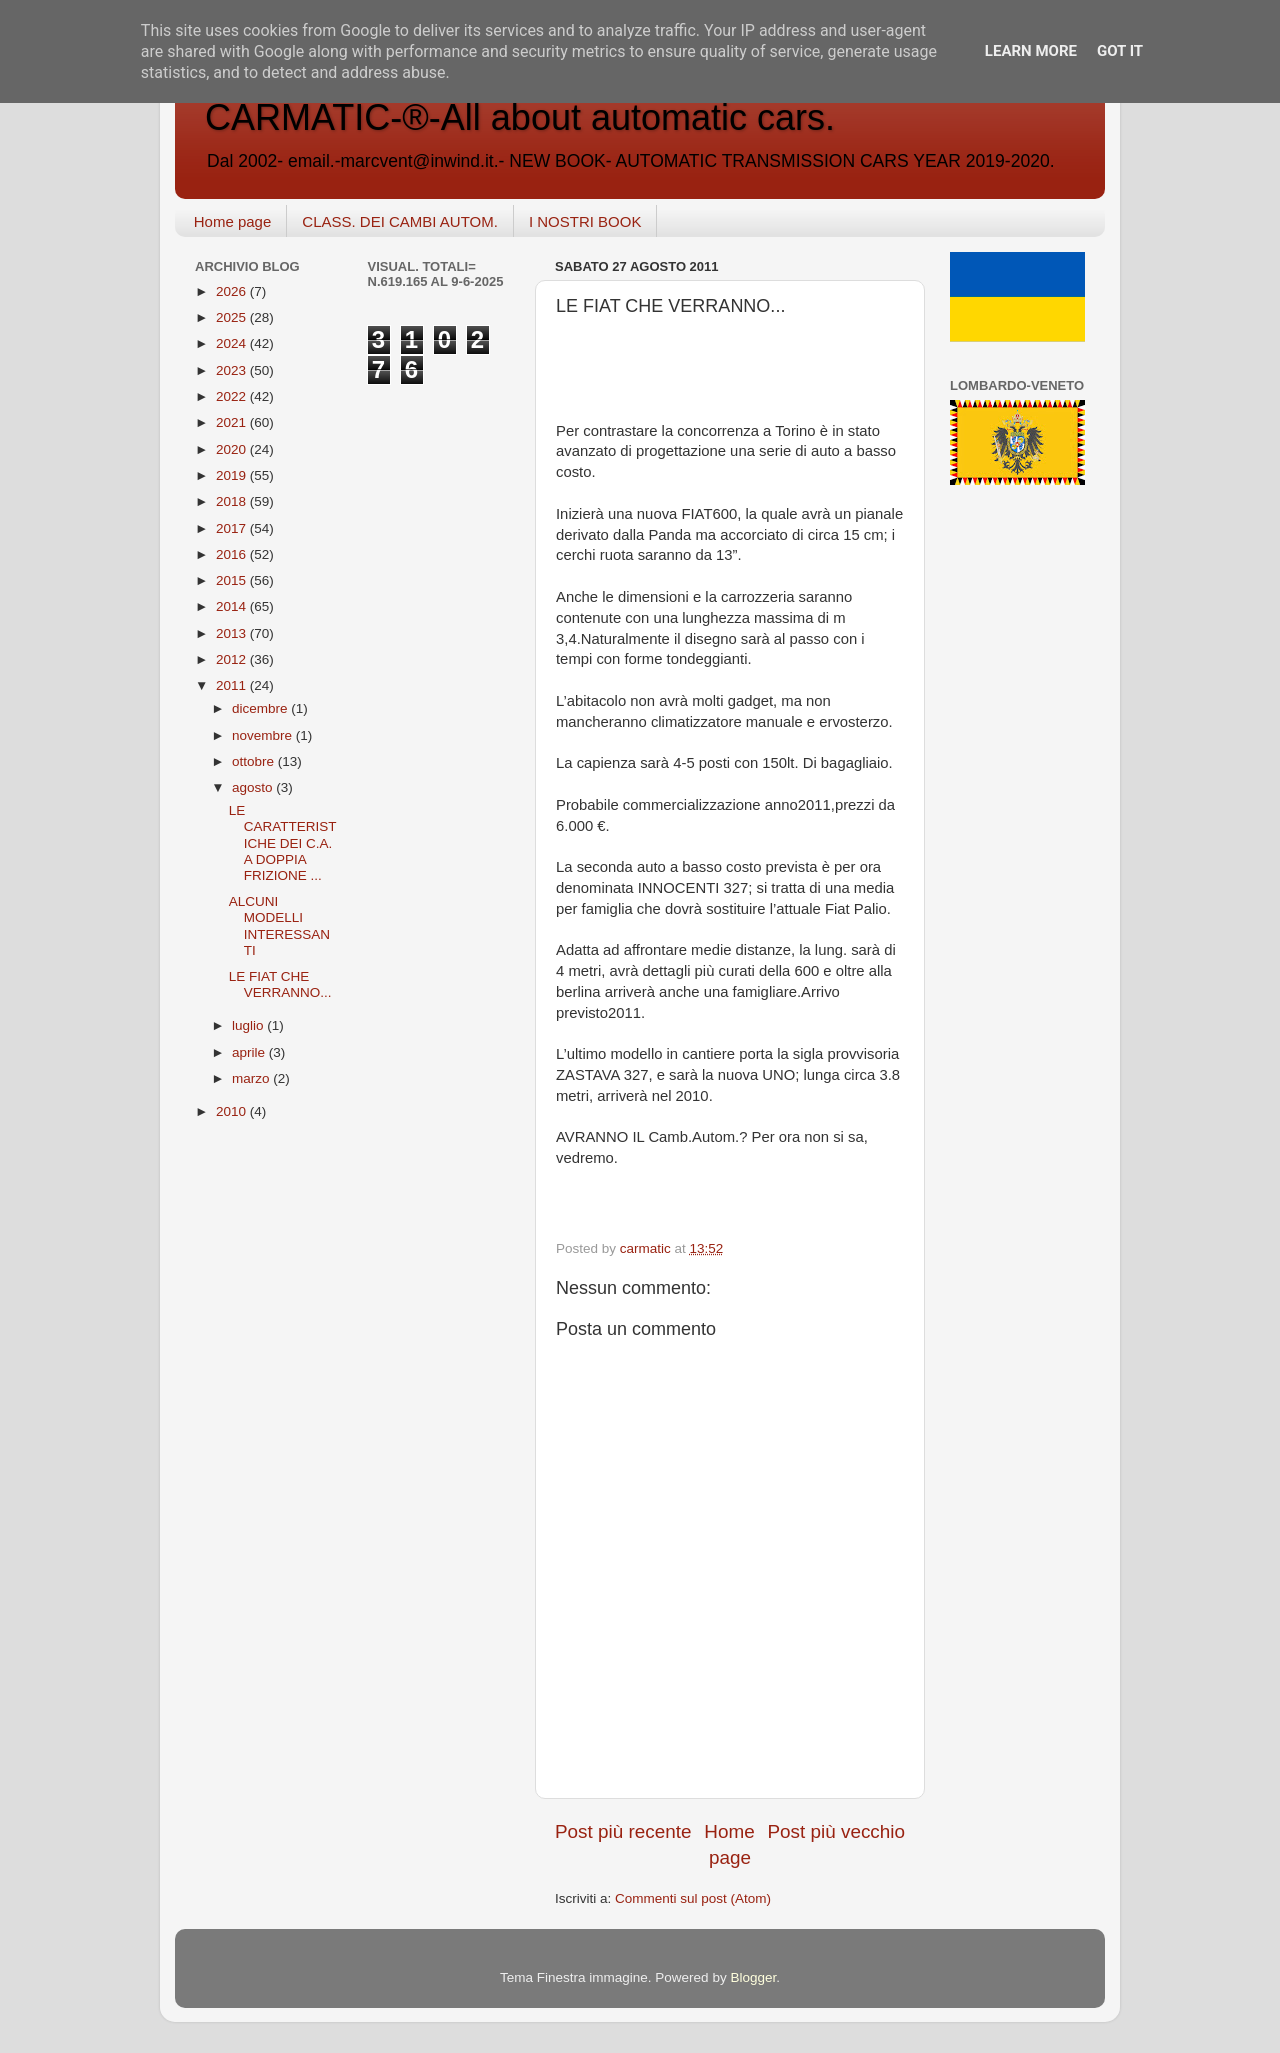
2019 (233, 475)
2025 (233, 317)
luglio (249, 1025)
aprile (250, 1052)
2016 (233, 554)
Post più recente (623, 1831)
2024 (233, 343)
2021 (233, 422)
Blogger (753, 1977)
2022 (233, 396)
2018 (233, 501)
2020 (233, 449)
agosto (254, 787)
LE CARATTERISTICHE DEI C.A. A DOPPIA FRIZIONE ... (283, 843)
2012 (233, 659)
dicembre (261, 708)
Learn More (1031, 51)
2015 (233, 580)
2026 (233, 291)
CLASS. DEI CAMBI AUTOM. (400, 221)
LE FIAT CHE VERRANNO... (280, 984)
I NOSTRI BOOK (585, 221)
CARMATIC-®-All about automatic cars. (520, 117)
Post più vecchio (836, 1831)
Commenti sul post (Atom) (693, 1898)
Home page (233, 221)
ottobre (255, 761)
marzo (252, 1078)
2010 (233, 1111)
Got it (1120, 51)
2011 (233, 685)
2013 (233, 633)
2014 (233, 606)
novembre (264, 735)
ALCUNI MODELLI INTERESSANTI (279, 926)
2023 (233, 370)
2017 (233, 528)
